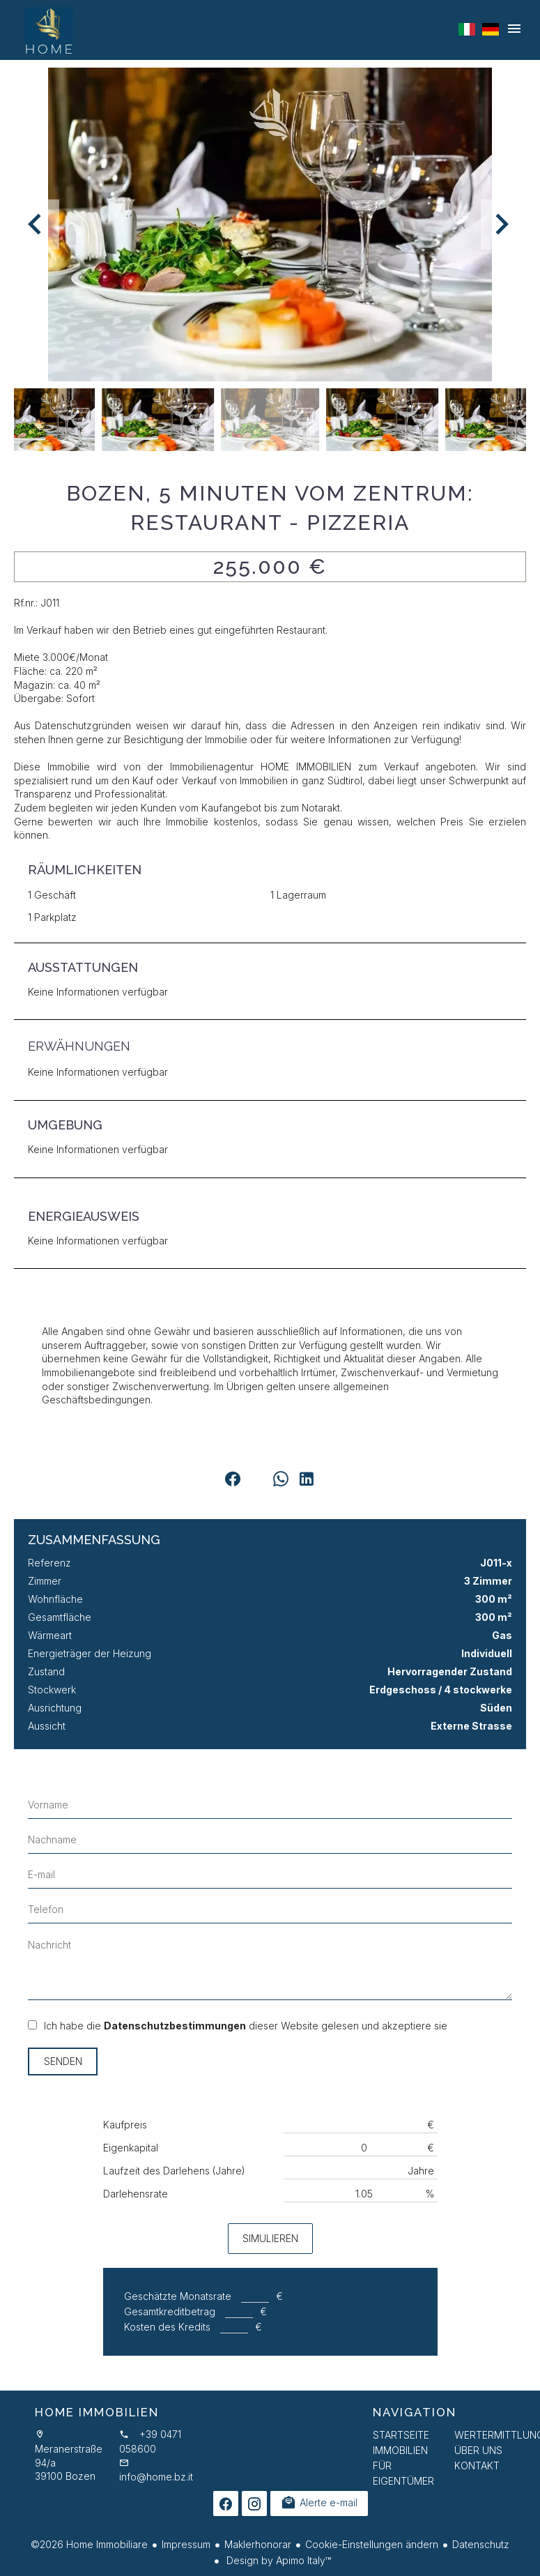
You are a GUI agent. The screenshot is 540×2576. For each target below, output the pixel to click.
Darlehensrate (135, 2194)
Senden (63, 2061)
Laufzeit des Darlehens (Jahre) (174, 2171)
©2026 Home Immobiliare (89, 2544)
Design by (277, 2560)
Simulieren (270, 2238)
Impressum (186, 2544)
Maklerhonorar (257, 2544)
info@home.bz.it (156, 2477)
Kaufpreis (125, 2125)
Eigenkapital (130, 2148)
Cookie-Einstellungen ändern (371, 2544)
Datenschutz (480, 2544)
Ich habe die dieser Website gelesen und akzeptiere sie (245, 2026)
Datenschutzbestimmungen (175, 2026)
